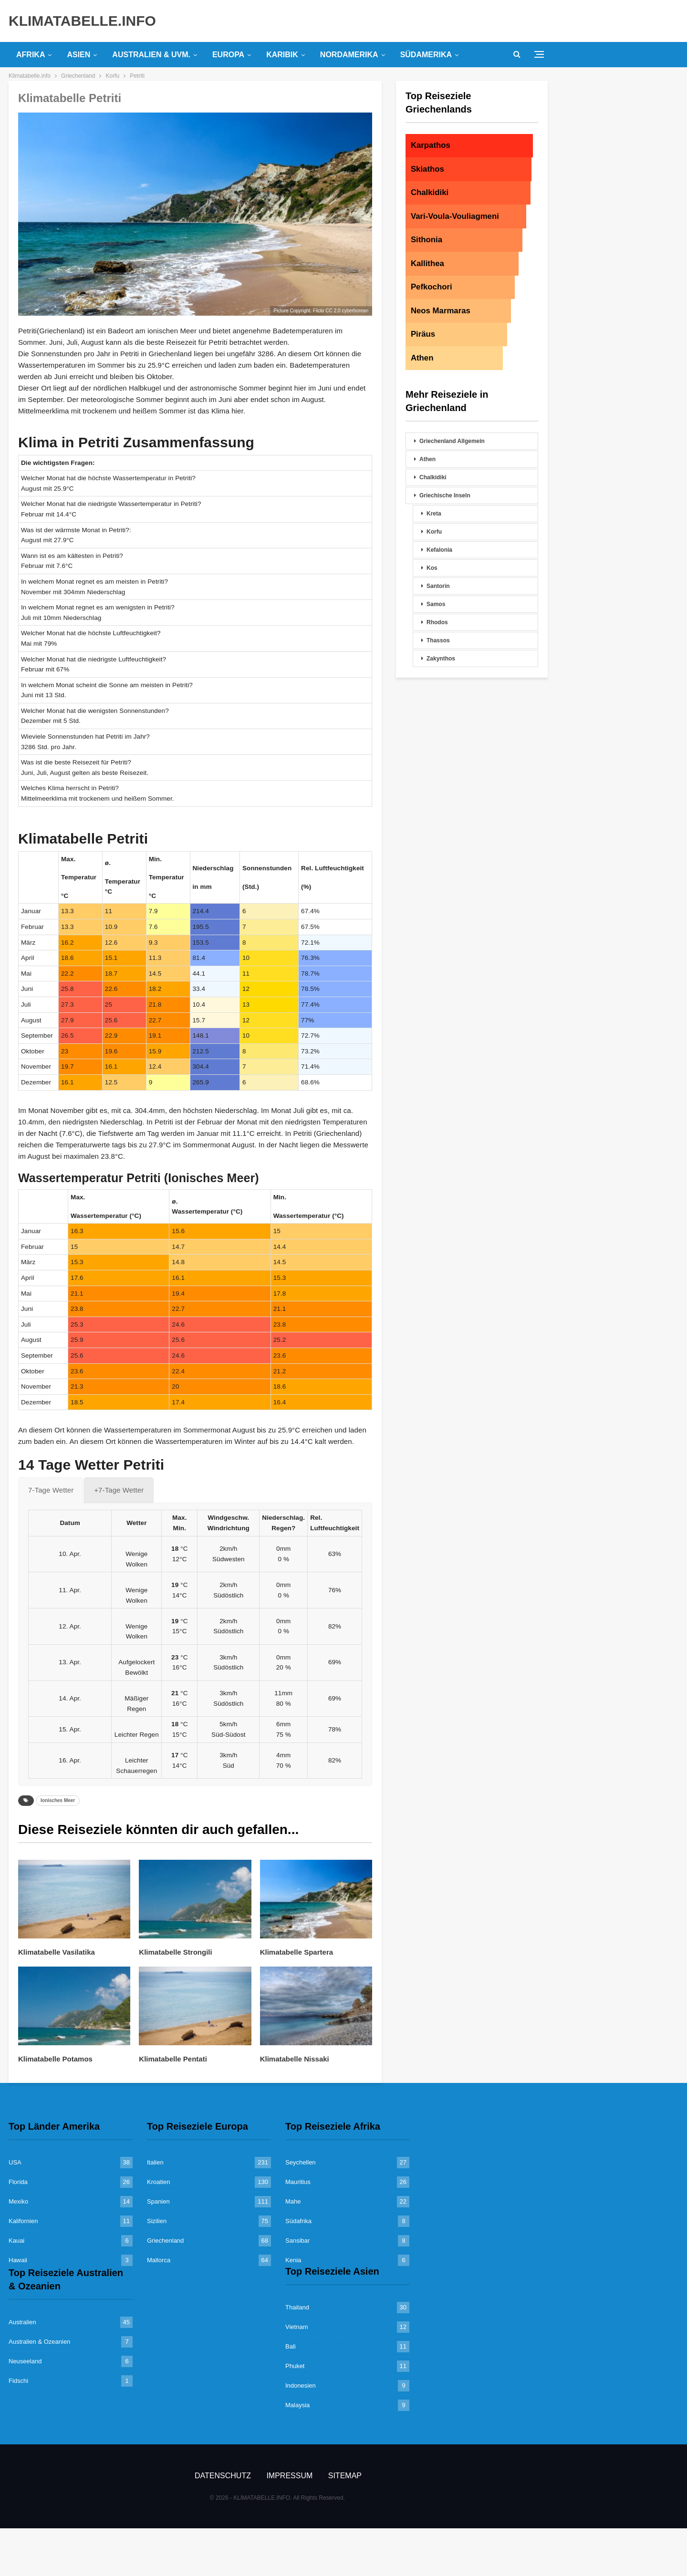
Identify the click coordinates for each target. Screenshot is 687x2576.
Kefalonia (439, 549)
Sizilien (157, 2221)
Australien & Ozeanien (39, 2341)
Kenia (293, 2260)
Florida (18, 2181)
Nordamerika (349, 55)
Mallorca (158, 2260)
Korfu (434, 531)
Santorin (438, 586)
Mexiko (18, 2201)
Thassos (438, 640)
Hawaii (18, 2260)
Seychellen (300, 2162)
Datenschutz (223, 2476)
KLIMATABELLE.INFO (82, 21)
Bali (290, 2346)
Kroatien (158, 2181)
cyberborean (355, 310)
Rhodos (437, 622)
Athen (427, 459)
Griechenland (165, 2240)
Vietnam (296, 2326)
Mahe (293, 2201)
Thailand (297, 2307)
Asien (78, 55)
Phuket (294, 2366)
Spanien (158, 2201)
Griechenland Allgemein (452, 441)
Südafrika (298, 2221)
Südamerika (426, 55)
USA (15, 2162)
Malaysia (297, 2405)
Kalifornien (23, 2221)
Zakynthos (441, 658)
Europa (228, 55)
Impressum (289, 2476)
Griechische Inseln (444, 495)
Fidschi (18, 2380)
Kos (432, 568)
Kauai (16, 2240)
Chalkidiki (433, 477)
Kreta (434, 513)
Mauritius (298, 2181)
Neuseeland (25, 2361)
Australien (22, 2322)
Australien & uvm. (151, 55)
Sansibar (297, 2240)
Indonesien (300, 2385)
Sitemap (345, 2476)
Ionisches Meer (58, 1800)
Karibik (282, 55)
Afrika (30, 55)
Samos (436, 604)
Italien (155, 2162)
